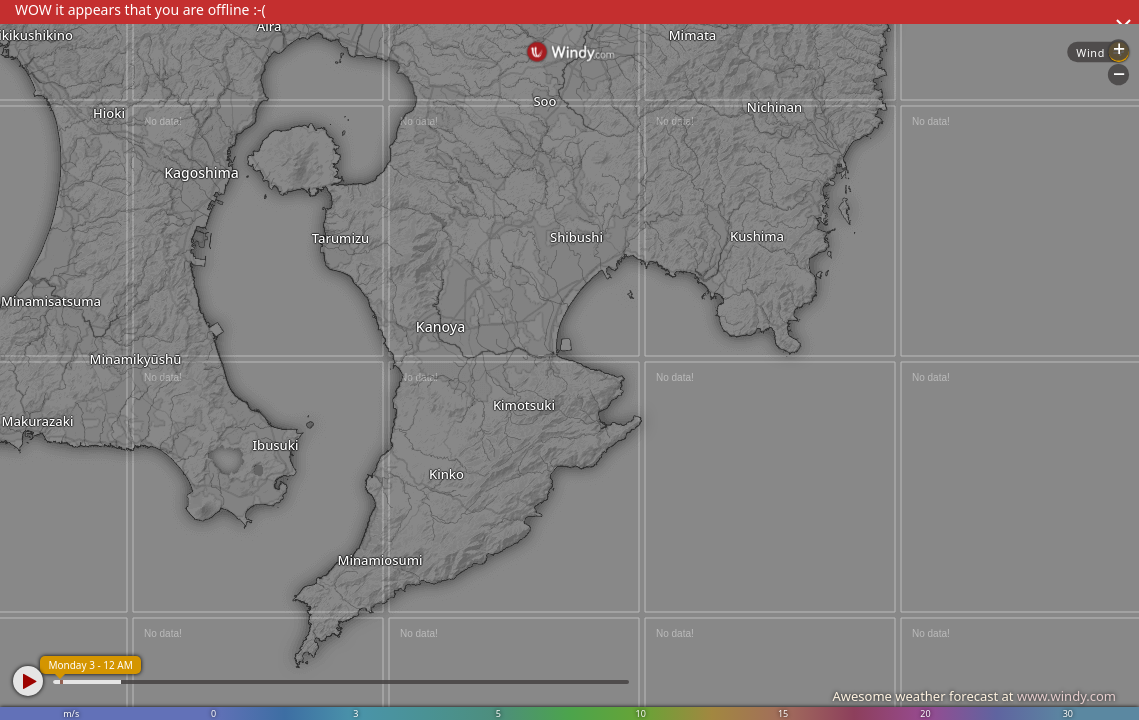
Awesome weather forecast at (974, 696)
